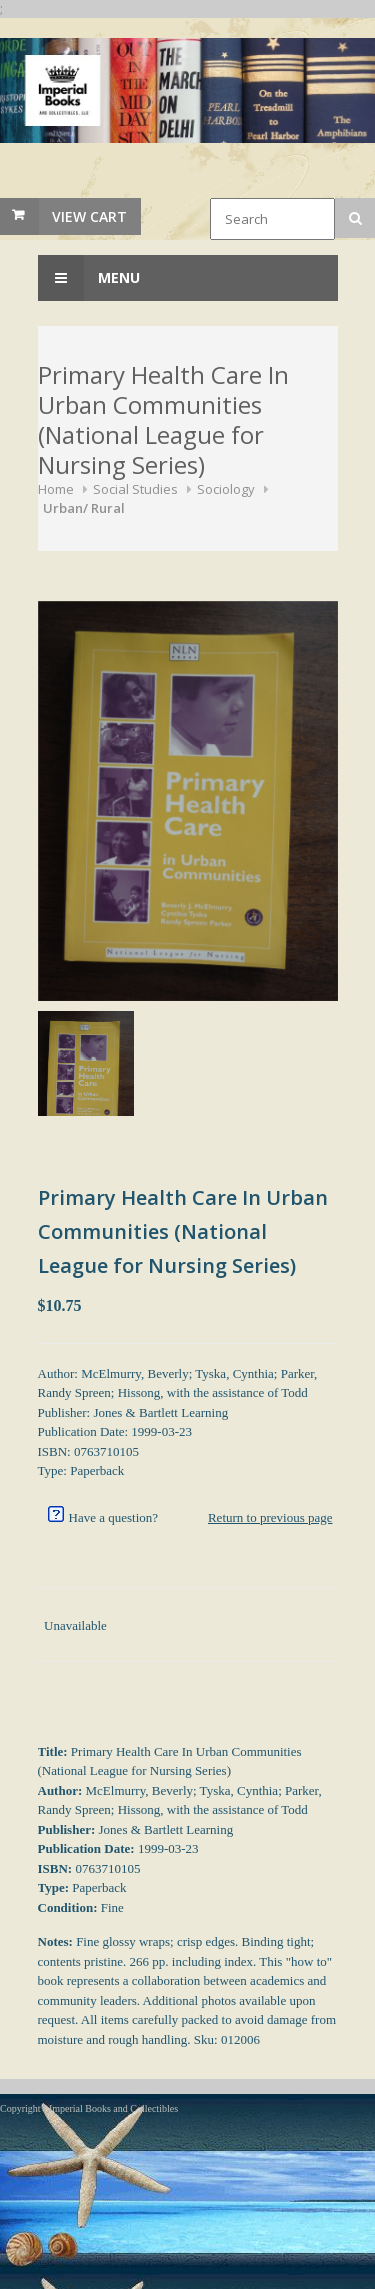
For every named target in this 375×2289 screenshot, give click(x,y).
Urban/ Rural (84, 508)
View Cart (89, 216)
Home (56, 489)
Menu (89, 278)
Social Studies (135, 489)
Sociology (226, 489)
